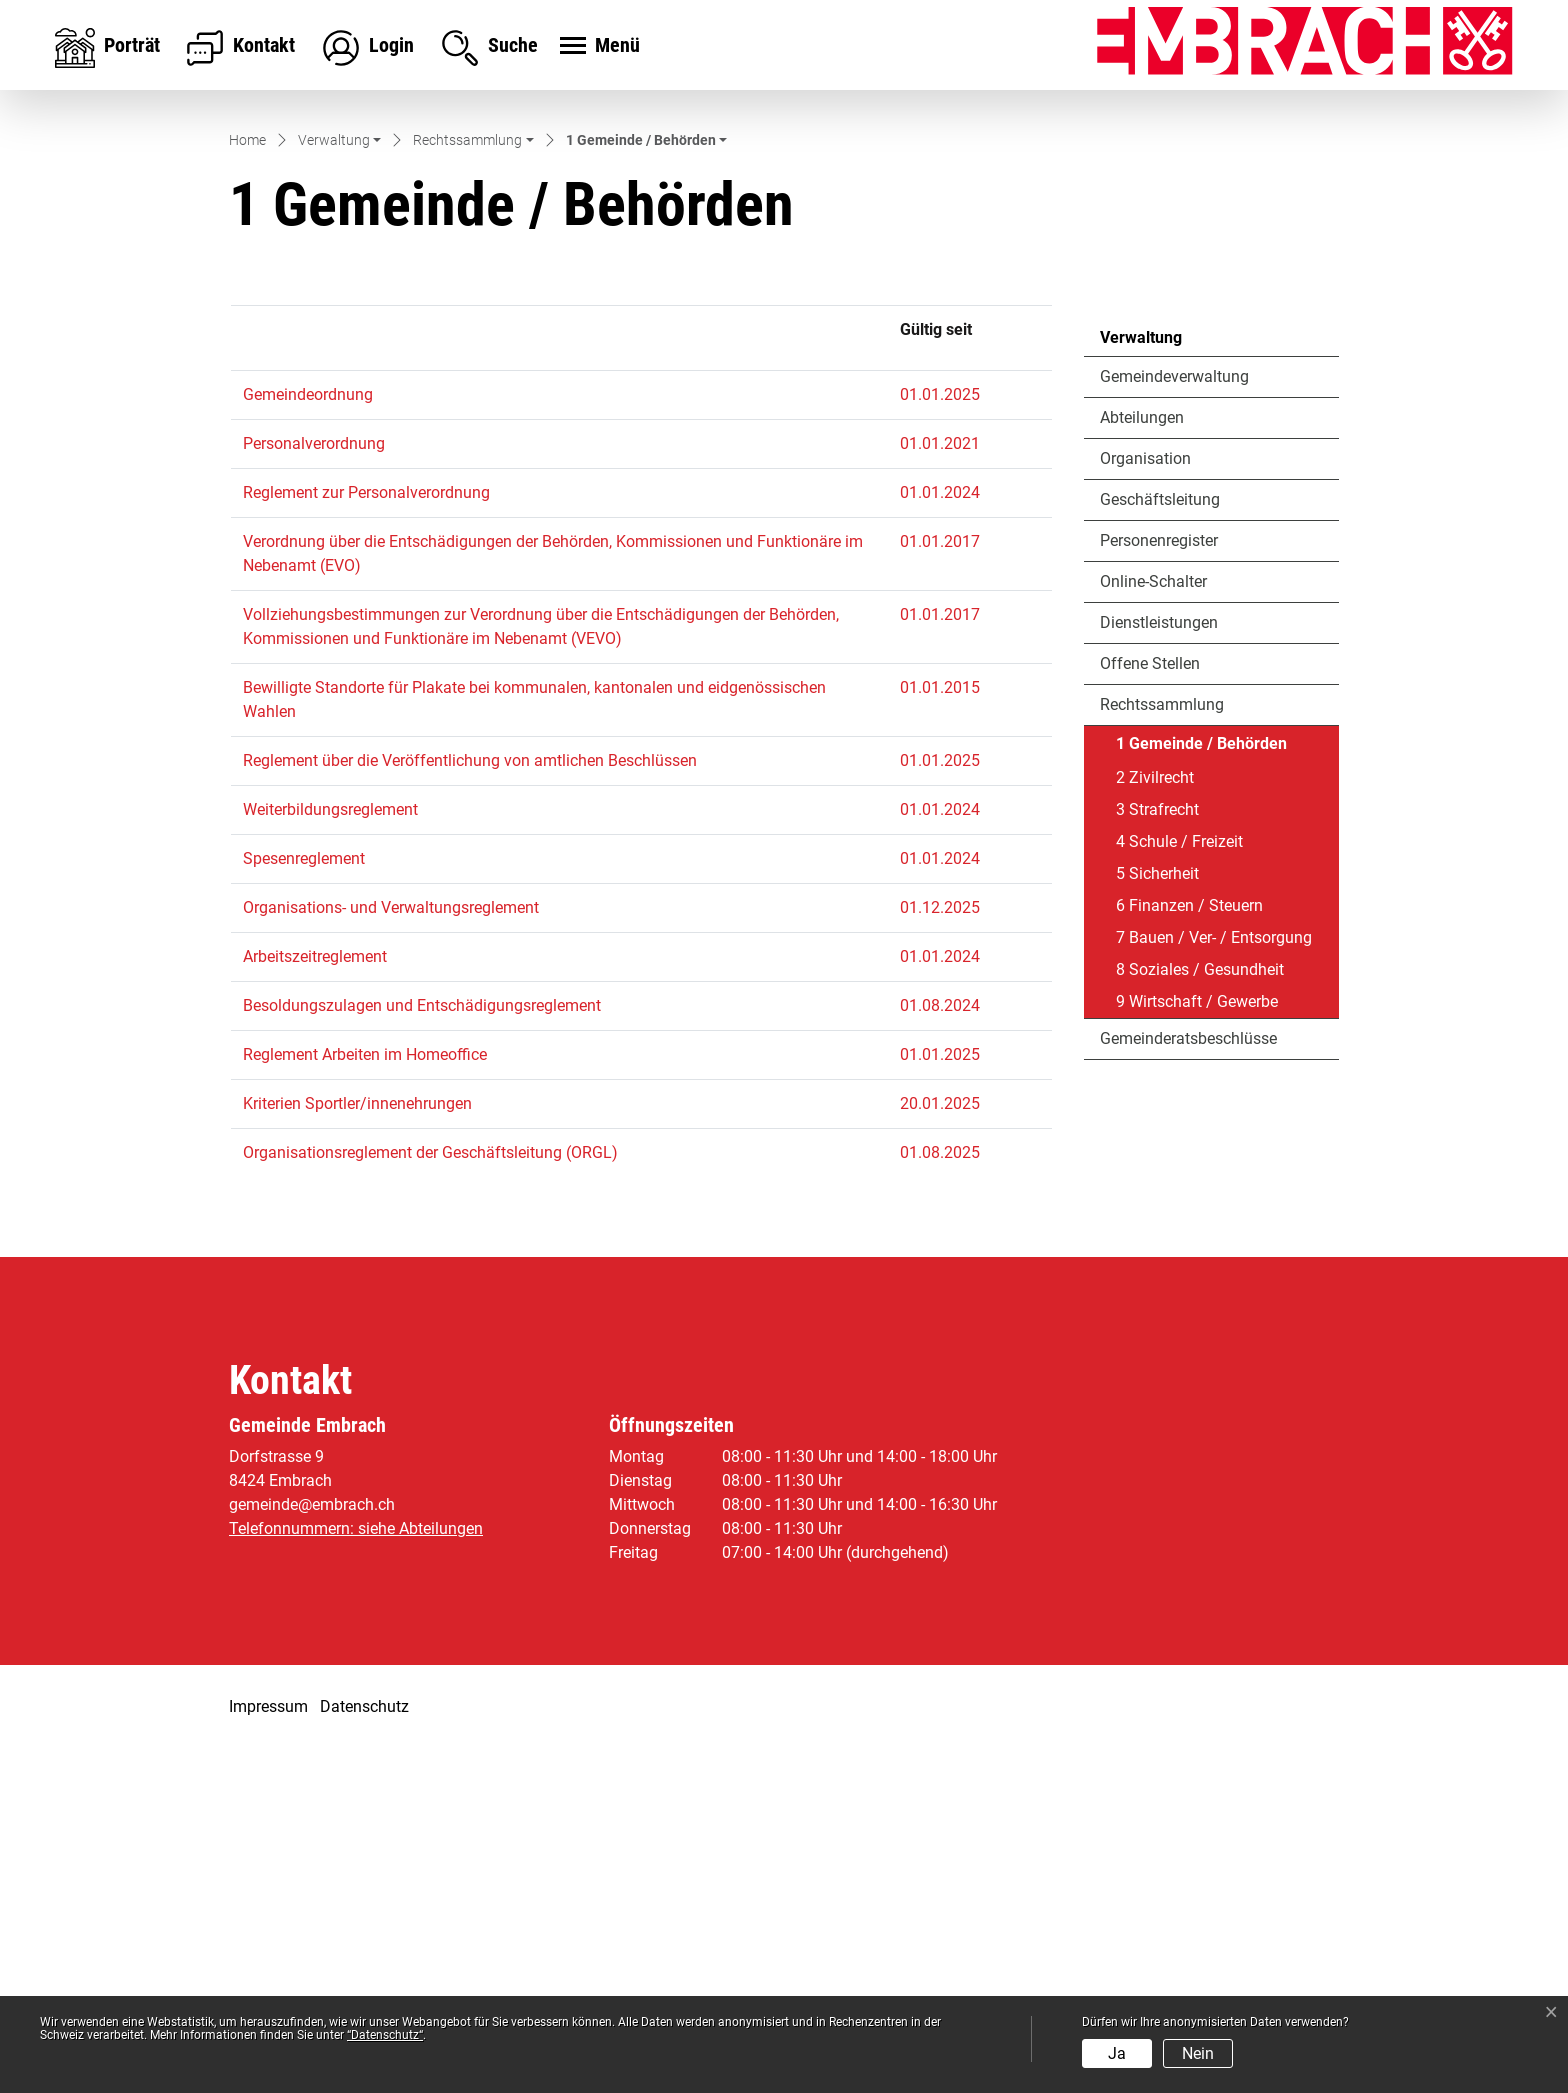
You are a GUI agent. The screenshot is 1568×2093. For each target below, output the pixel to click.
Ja (1117, 2053)
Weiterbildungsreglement (330, 1153)
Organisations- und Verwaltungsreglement (391, 1251)
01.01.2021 (940, 787)
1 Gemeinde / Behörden (1201, 1091)
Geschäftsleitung (1160, 842)
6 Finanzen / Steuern (1189, 1248)
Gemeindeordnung (308, 738)
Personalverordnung (314, 787)
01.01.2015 (940, 1031)
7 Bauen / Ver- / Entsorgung (1214, 1280)
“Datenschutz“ (385, 2035)
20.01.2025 (940, 1447)
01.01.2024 (940, 836)
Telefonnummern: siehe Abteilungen (356, 1872)
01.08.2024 (940, 1349)
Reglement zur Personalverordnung (366, 836)
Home (247, 484)
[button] (339, 485)
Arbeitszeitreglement (315, 1300)
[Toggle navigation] (597, 47)
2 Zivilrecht (1155, 1120)
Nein (1198, 2053)
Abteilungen (1142, 760)
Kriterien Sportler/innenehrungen (357, 1447)
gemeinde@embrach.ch (312, 1848)
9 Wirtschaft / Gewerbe (1197, 1344)
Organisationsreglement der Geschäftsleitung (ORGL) (430, 1496)
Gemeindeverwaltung (1174, 719)
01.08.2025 (940, 1496)
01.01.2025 (940, 738)
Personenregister (1159, 883)
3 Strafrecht (1157, 1152)
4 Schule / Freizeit (1179, 1184)
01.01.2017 (940, 885)
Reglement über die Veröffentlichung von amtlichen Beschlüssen (470, 1104)
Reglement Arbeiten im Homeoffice (365, 1398)
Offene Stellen (1150, 1006)
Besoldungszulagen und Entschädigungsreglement (422, 1349)
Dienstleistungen (1159, 965)
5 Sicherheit (1157, 1216)
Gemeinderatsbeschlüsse (1188, 1381)
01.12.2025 (940, 1251)
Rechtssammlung (1162, 1047)
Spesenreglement (304, 1202)
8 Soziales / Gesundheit (1200, 1312)
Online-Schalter (1153, 924)
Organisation (1145, 801)
